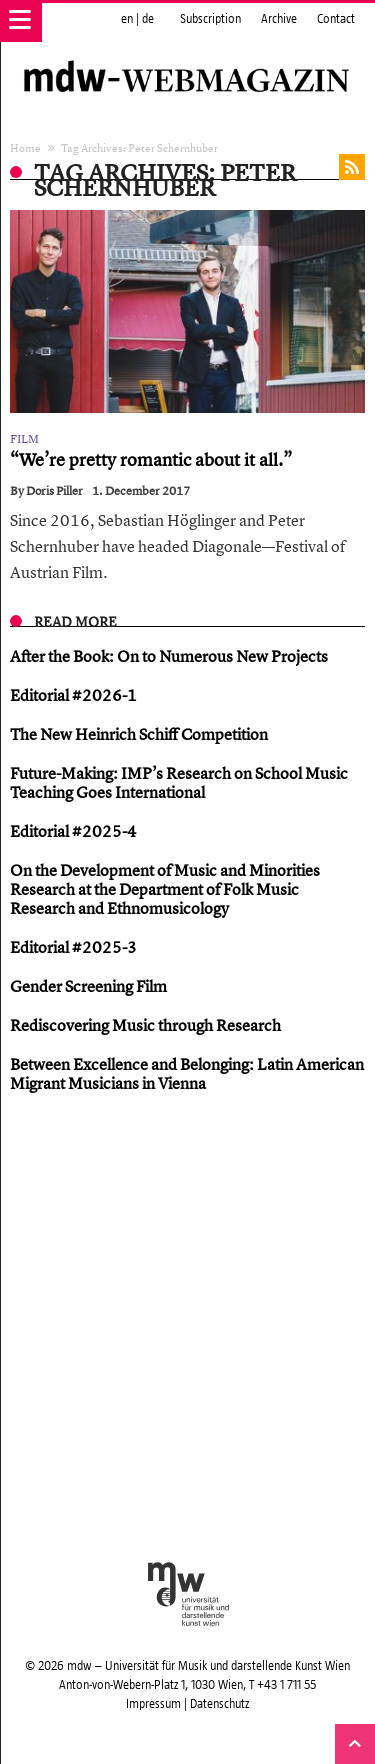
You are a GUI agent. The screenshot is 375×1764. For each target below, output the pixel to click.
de (148, 19)
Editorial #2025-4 (73, 831)
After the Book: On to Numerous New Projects (169, 656)
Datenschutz (219, 1704)
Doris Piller (54, 491)
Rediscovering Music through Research (145, 1025)
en (127, 19)
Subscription (210, 19)
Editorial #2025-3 (73, 947)
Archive (279, 19)
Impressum (153, 1704)
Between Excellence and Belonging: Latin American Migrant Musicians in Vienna (187, 1073)
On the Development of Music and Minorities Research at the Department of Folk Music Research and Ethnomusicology (165, 889)
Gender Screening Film (88, 986)
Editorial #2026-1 (73, 695)
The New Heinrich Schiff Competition (139, 734)
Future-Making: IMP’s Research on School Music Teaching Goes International (179, 782)
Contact (336, 19)
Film (24, 439)
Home (25, 147)
